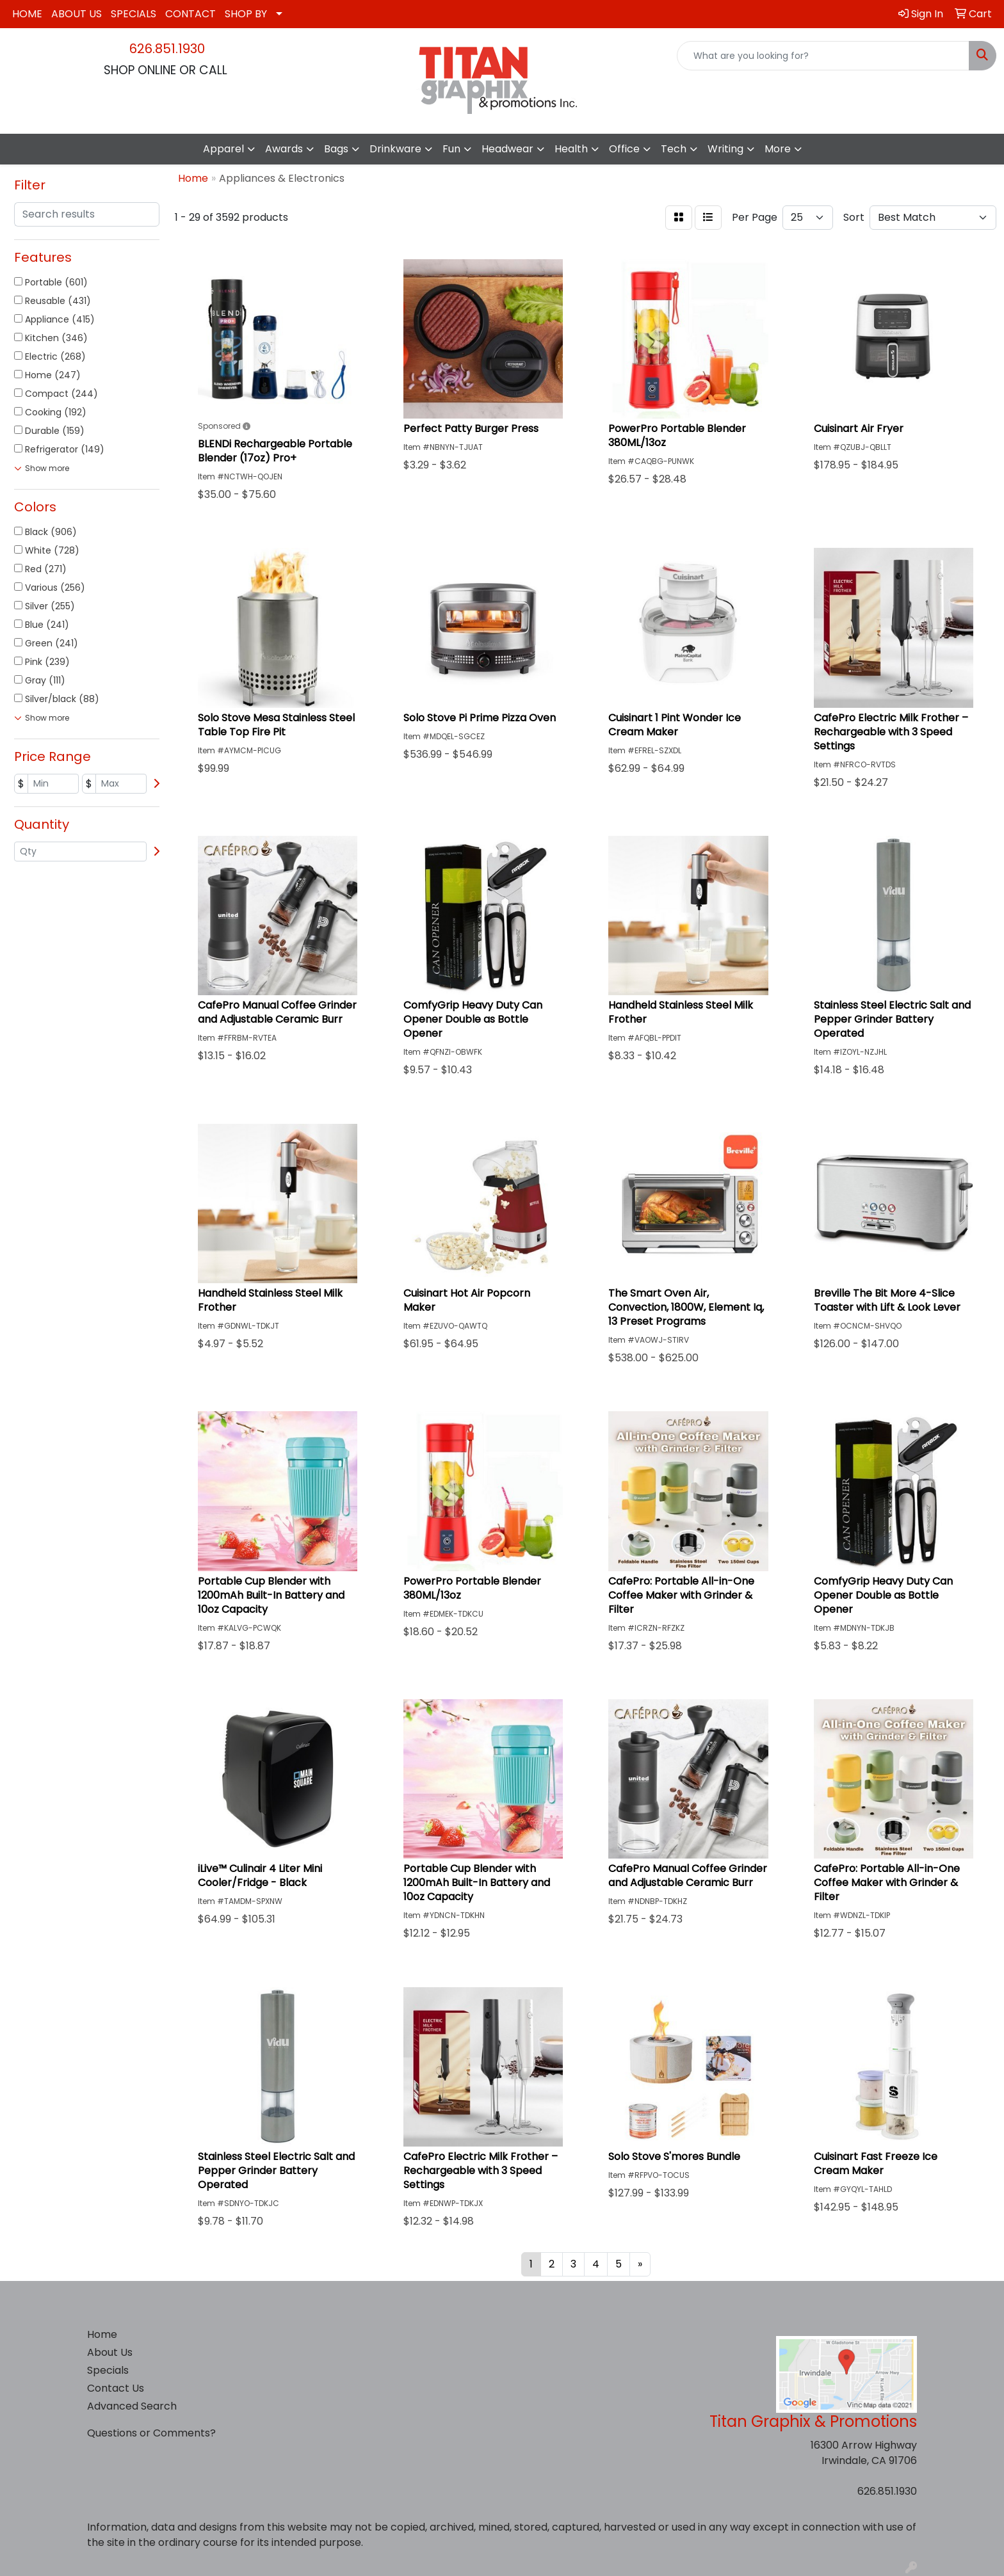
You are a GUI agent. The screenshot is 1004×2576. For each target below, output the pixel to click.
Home (102, 2334)
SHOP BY (246, 13)
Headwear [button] (507, 148)
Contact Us (115, 2388)
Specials (108, 2370)
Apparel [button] (223, 148)
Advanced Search (132, 2406)
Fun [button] (451, 148)
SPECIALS (133, 13)
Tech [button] (673, 148)
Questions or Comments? (151, 2433)
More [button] (778, 148)
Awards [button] (284, 148)
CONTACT (190, 13)
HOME (27, 13)
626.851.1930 (167, 49)
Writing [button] (725, 148)
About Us (110, 2352)
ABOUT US (76, 13)
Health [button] (571, 148)
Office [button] (624, 148)
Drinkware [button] (395, 148)
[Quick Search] (823, 55)
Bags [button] (336, 148)
